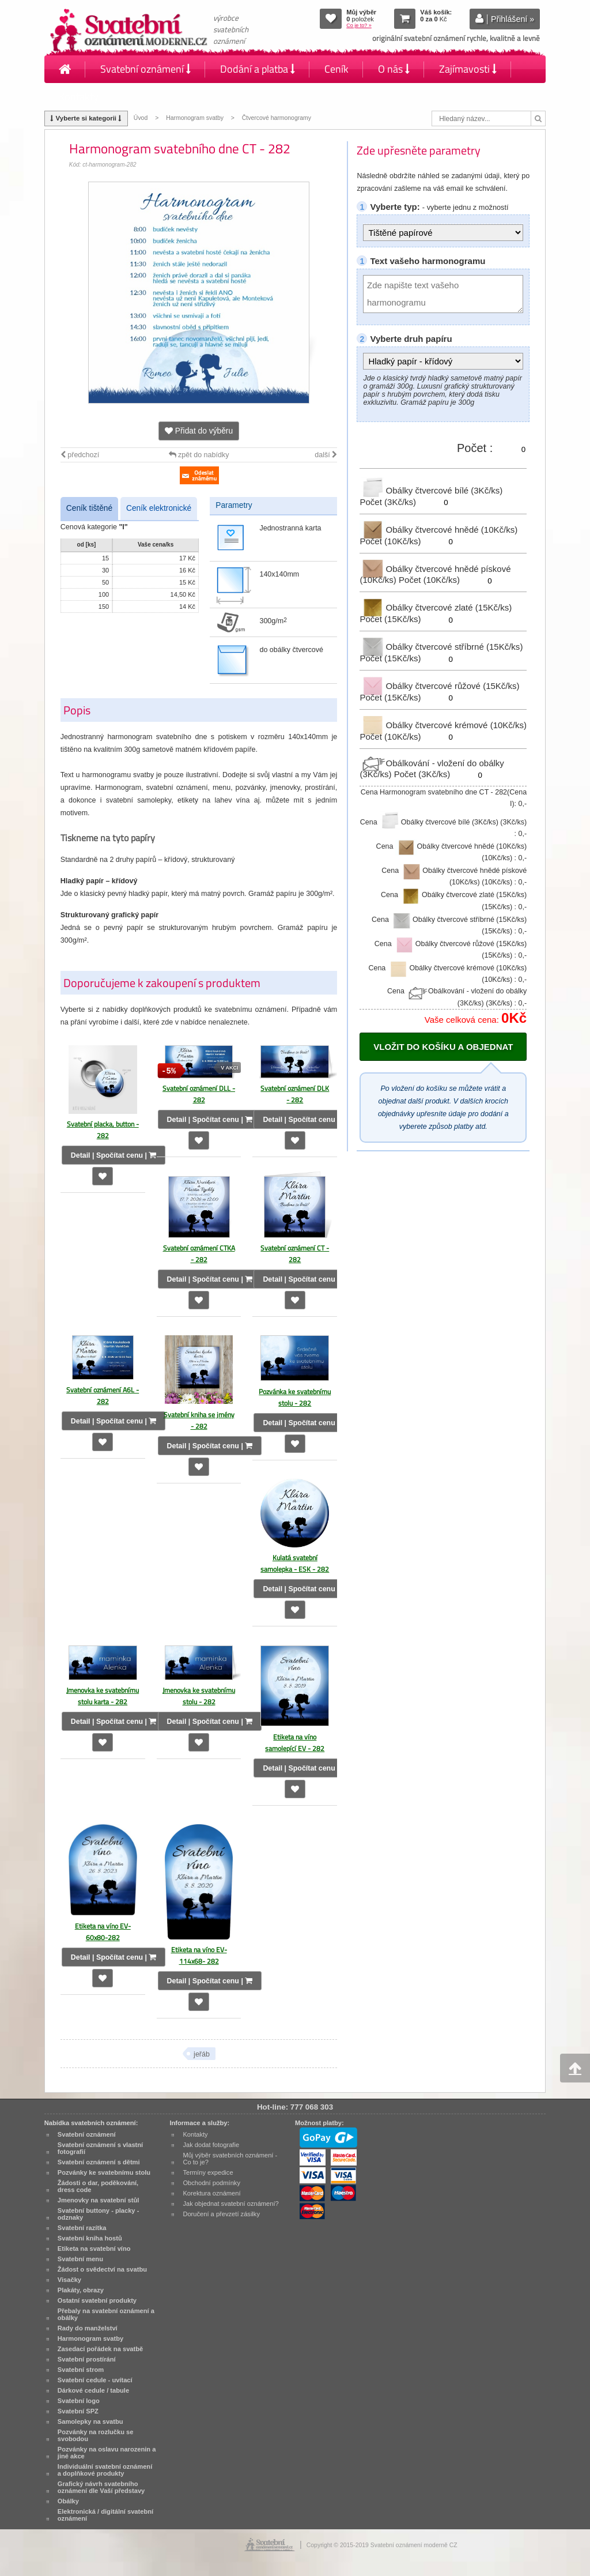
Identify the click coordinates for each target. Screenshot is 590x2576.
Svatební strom (81, 2369)
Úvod (141, 118)
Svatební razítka (82, 2227)
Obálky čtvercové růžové (439, 686)
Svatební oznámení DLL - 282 (198, 1094)
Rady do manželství (88, 2328)
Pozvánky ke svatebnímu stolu (104, 2172)
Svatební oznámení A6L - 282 (102, 1395)
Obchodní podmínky (211, 2182)
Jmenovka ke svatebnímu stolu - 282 (198, 1696)
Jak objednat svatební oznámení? (230, 2203)
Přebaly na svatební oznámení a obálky (106, 2314)
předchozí (79, 455)
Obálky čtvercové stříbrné (441, 646)
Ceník (336, 69)
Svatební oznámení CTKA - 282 (199, 1253)
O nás (394, 69)
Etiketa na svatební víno (94, 2248)
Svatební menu (80, 2258)
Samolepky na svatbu (90, 2421)
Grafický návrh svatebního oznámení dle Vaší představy (101, 2487)
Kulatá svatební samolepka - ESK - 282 (294, 1563)
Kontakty (79, 96)
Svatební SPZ (78, 2411)
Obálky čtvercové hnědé (438, 529)
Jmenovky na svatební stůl (98, 2200)
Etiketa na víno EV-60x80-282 (103, 1931)
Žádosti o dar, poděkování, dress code (98, 2186)
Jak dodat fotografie (211, 2144)
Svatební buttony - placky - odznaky (98, 2214)
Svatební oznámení (145, 69)
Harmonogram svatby (195, 118)
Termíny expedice (208, 2172)
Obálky (68, 2501)
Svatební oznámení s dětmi (99, 2162)
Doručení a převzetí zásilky (221, 2213)
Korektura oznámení (211, 2193)
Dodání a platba (257, 69)
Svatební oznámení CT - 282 (294, 1253)
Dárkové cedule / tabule (93, 2390)
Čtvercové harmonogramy (276, 118)
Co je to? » (359, 25)
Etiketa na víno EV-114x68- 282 (199, 1955)
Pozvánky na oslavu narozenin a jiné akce (107, 2453)
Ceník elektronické (158, 508)
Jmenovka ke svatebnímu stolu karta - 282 (102, 1696)
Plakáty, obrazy (81, 2290)
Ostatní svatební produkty (97, 2300)
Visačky (69, 2279)
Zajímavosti (468, 69)
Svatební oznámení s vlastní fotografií (100, 2148)
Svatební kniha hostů (90, 2238)
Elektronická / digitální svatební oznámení (105, 2515)
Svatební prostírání (87, 2359)
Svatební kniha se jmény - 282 (199, 1420)
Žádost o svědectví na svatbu (102, 2269)
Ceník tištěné (89, 508)
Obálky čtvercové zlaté (436, 607)
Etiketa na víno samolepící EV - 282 (294, 1742)
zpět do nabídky (199, 455)
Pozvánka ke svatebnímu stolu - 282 (295, 1397)
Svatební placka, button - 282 (103, 1129)
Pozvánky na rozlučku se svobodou (96, 2435)
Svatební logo (79, 2400)
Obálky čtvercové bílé (431, 490)
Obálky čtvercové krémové (443, 725)
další (326, 455)
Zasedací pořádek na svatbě (100, 2348)
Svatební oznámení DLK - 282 (294, 1094)
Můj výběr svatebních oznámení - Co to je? (230, 2159)
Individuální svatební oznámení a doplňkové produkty (105, 2470)
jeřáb (202, 2054)
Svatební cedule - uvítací (95, 2380)
